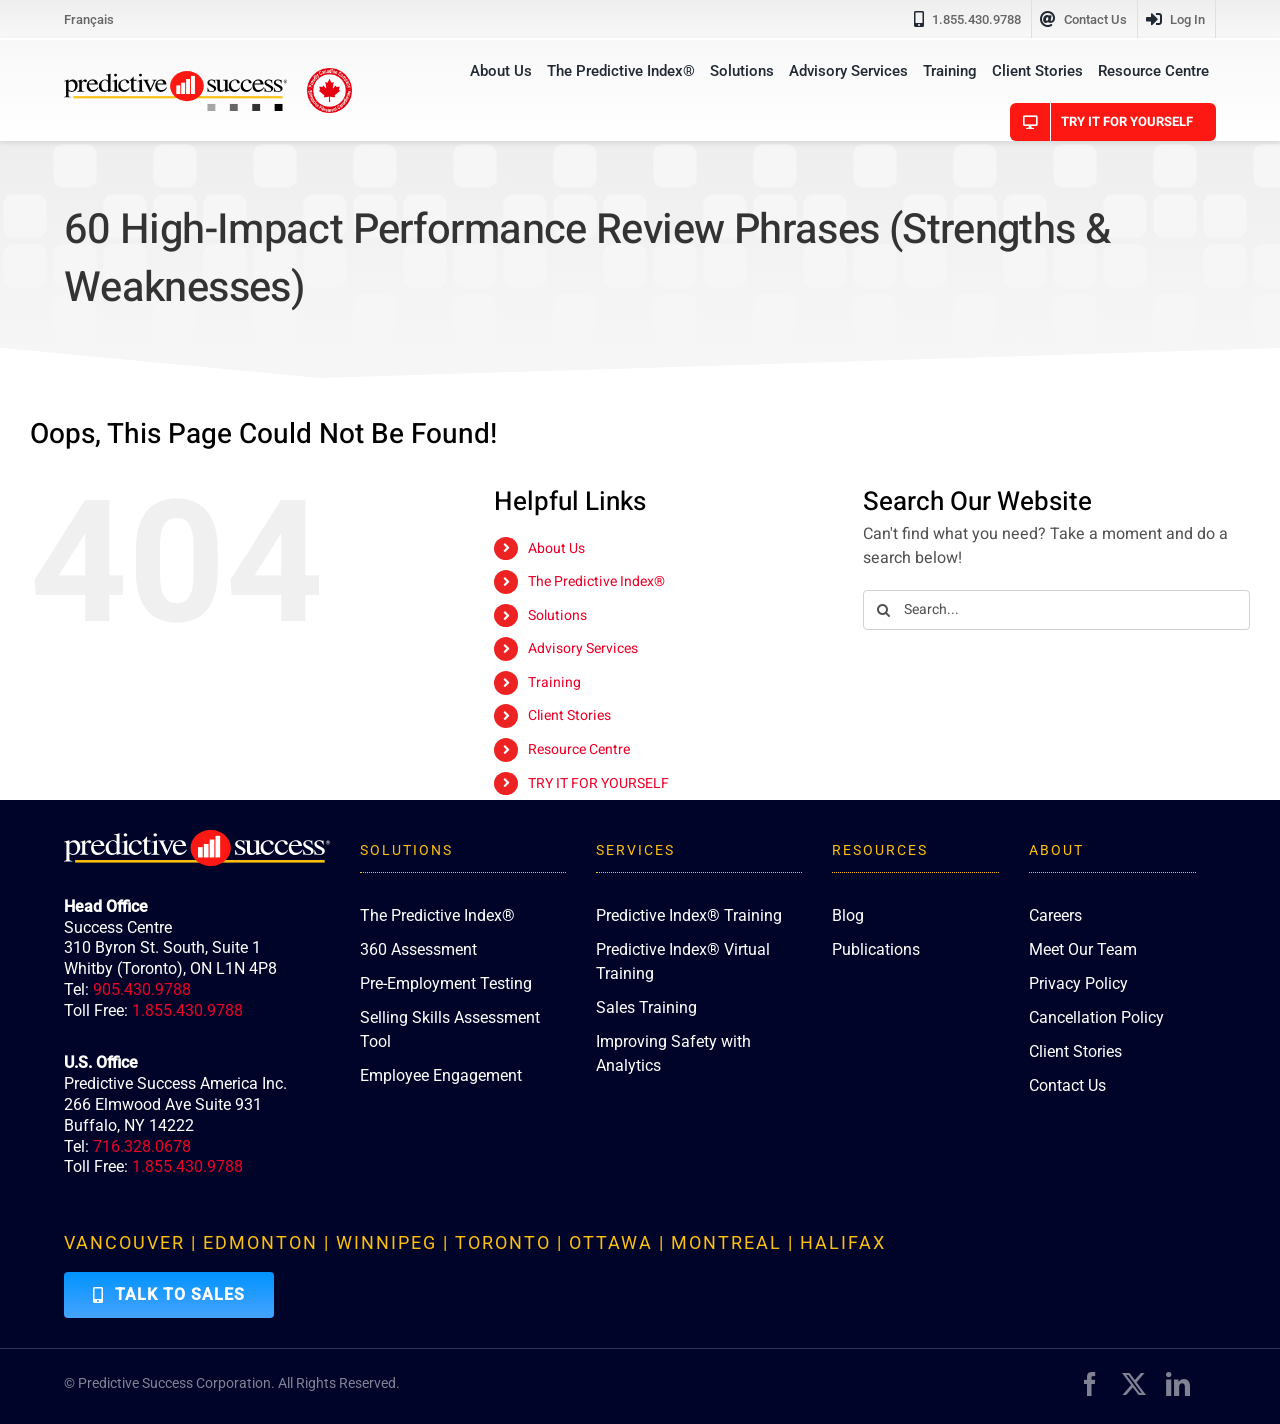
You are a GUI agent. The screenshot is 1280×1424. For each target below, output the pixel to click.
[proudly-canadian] (329, 76)
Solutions (557, 615)
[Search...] (1056, 610)
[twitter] (1134, 1384)
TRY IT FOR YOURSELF (598, 783)
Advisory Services (583, 648)
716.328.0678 (142, 1146)
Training (554, 682)
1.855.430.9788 (187, 1010)
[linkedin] (1178, 1384)
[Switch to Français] (89, 19)
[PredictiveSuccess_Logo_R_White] (197, 838)
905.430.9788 (142, 989)
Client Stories (569, 715)
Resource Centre (579, 749)
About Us (556, 548)
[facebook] (1090, 1384)
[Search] (883, 610)
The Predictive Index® (596, 581)
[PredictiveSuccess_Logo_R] (175, 79)
